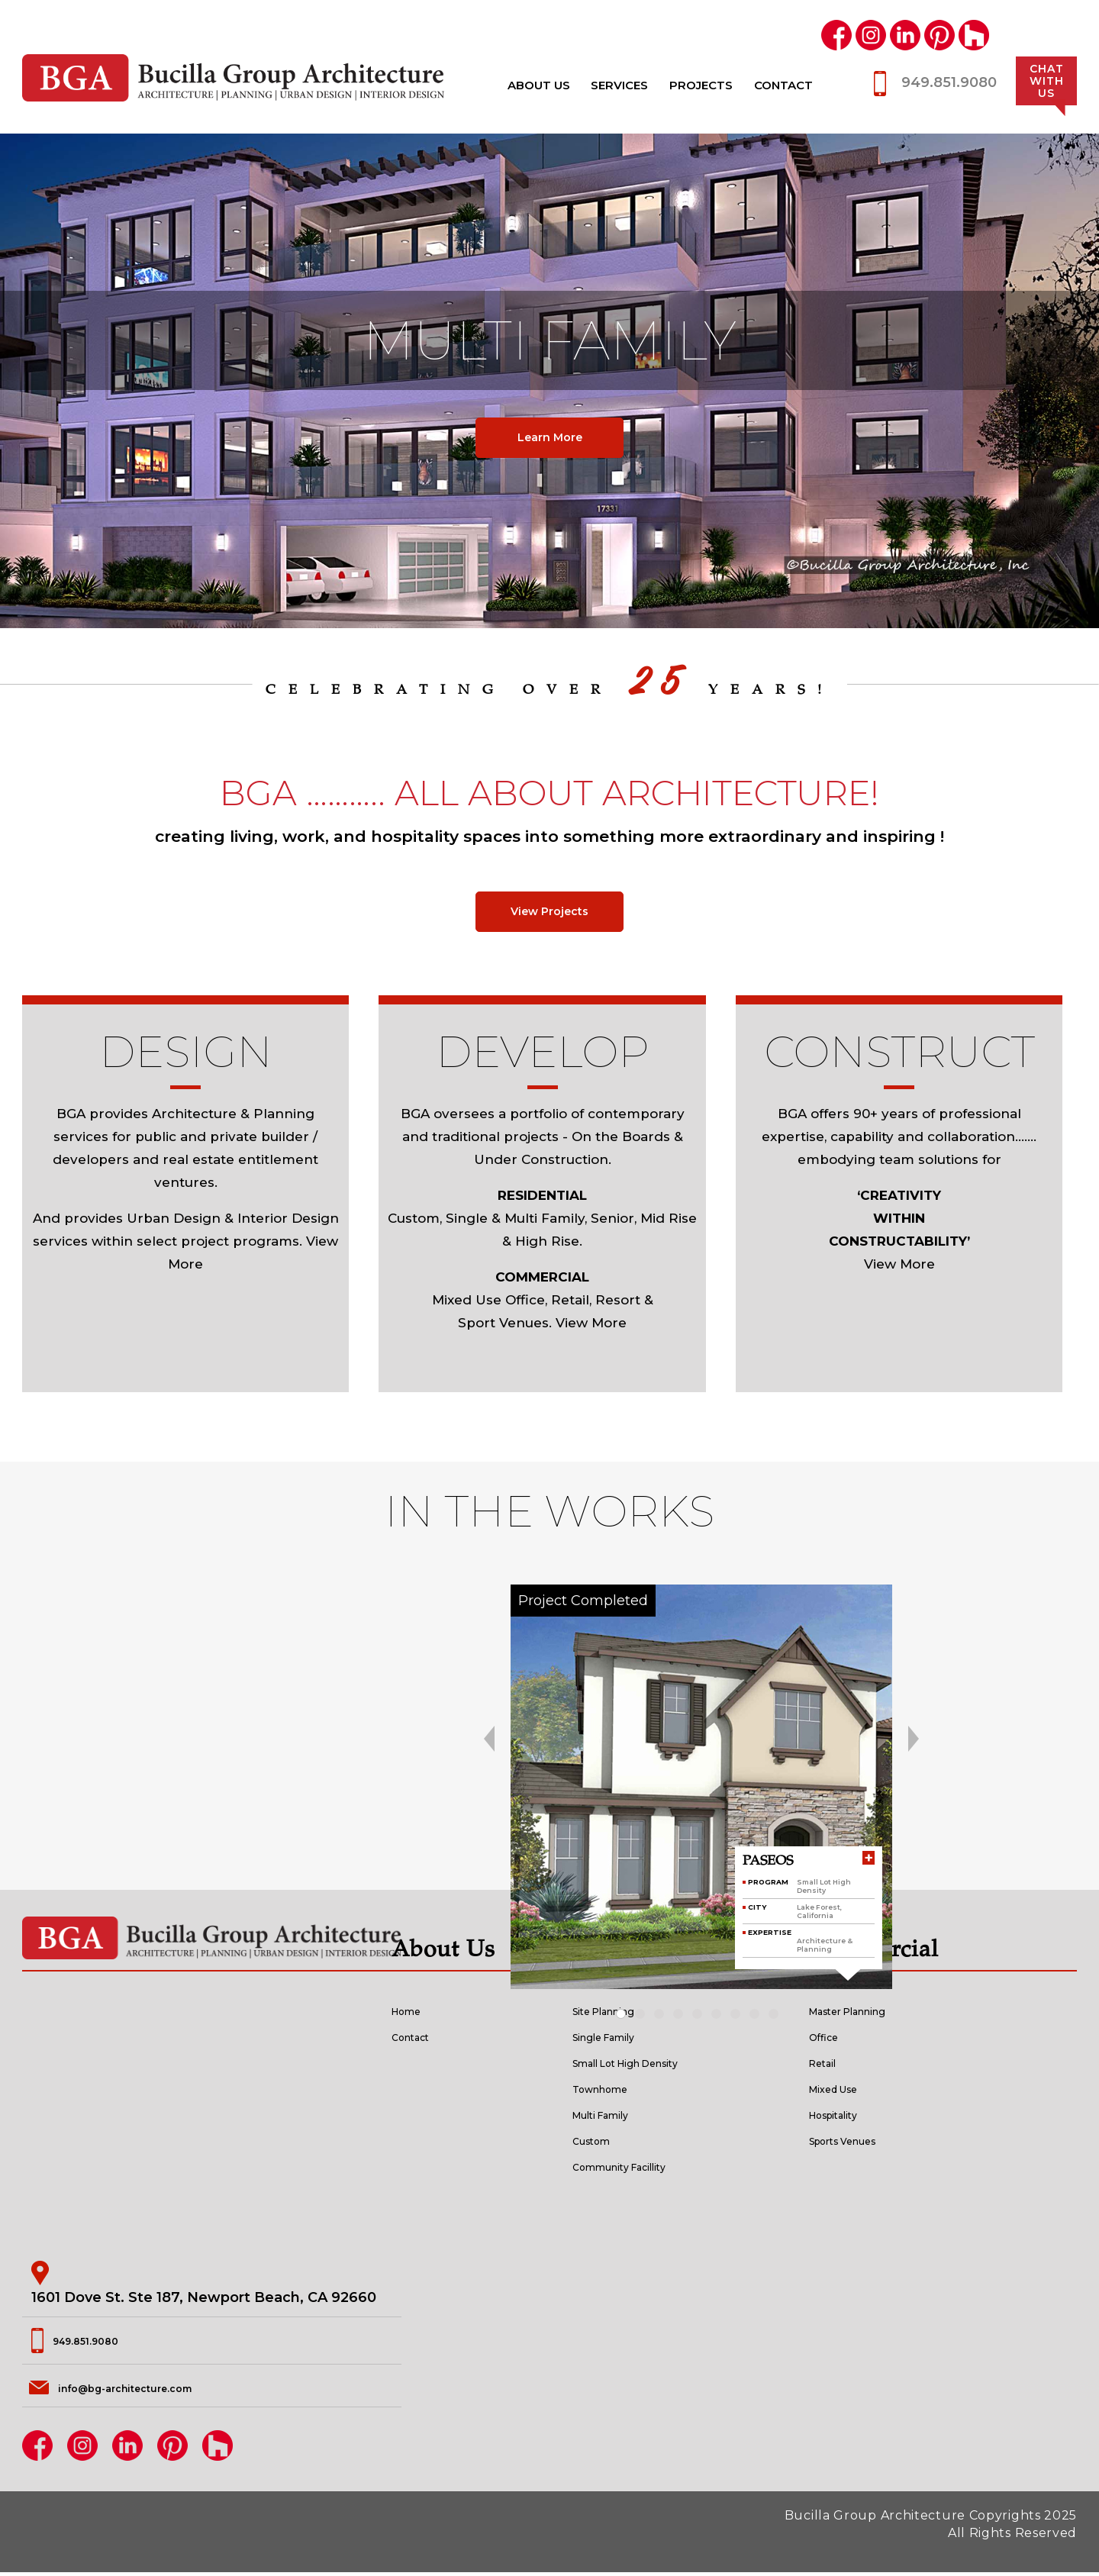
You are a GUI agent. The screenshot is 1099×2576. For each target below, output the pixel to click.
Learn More (549, 437)
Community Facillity (642, 2170)
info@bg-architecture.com (153, 2391)
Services (619, 85)
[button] (625, 2018)
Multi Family (615, 2118)
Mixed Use (846, 2092)
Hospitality (846, 2118)
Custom (600, 2144)
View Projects (549, 913)
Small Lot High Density (653, 2066)
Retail (829, 2066)
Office (830, 2040)
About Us (539, 85)
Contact (783, 85)
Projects (701, 85)
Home (414, 2014)
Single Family (619, 2040)
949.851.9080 (949, 82)
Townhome (613, 2092)
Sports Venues (861, 2144)
